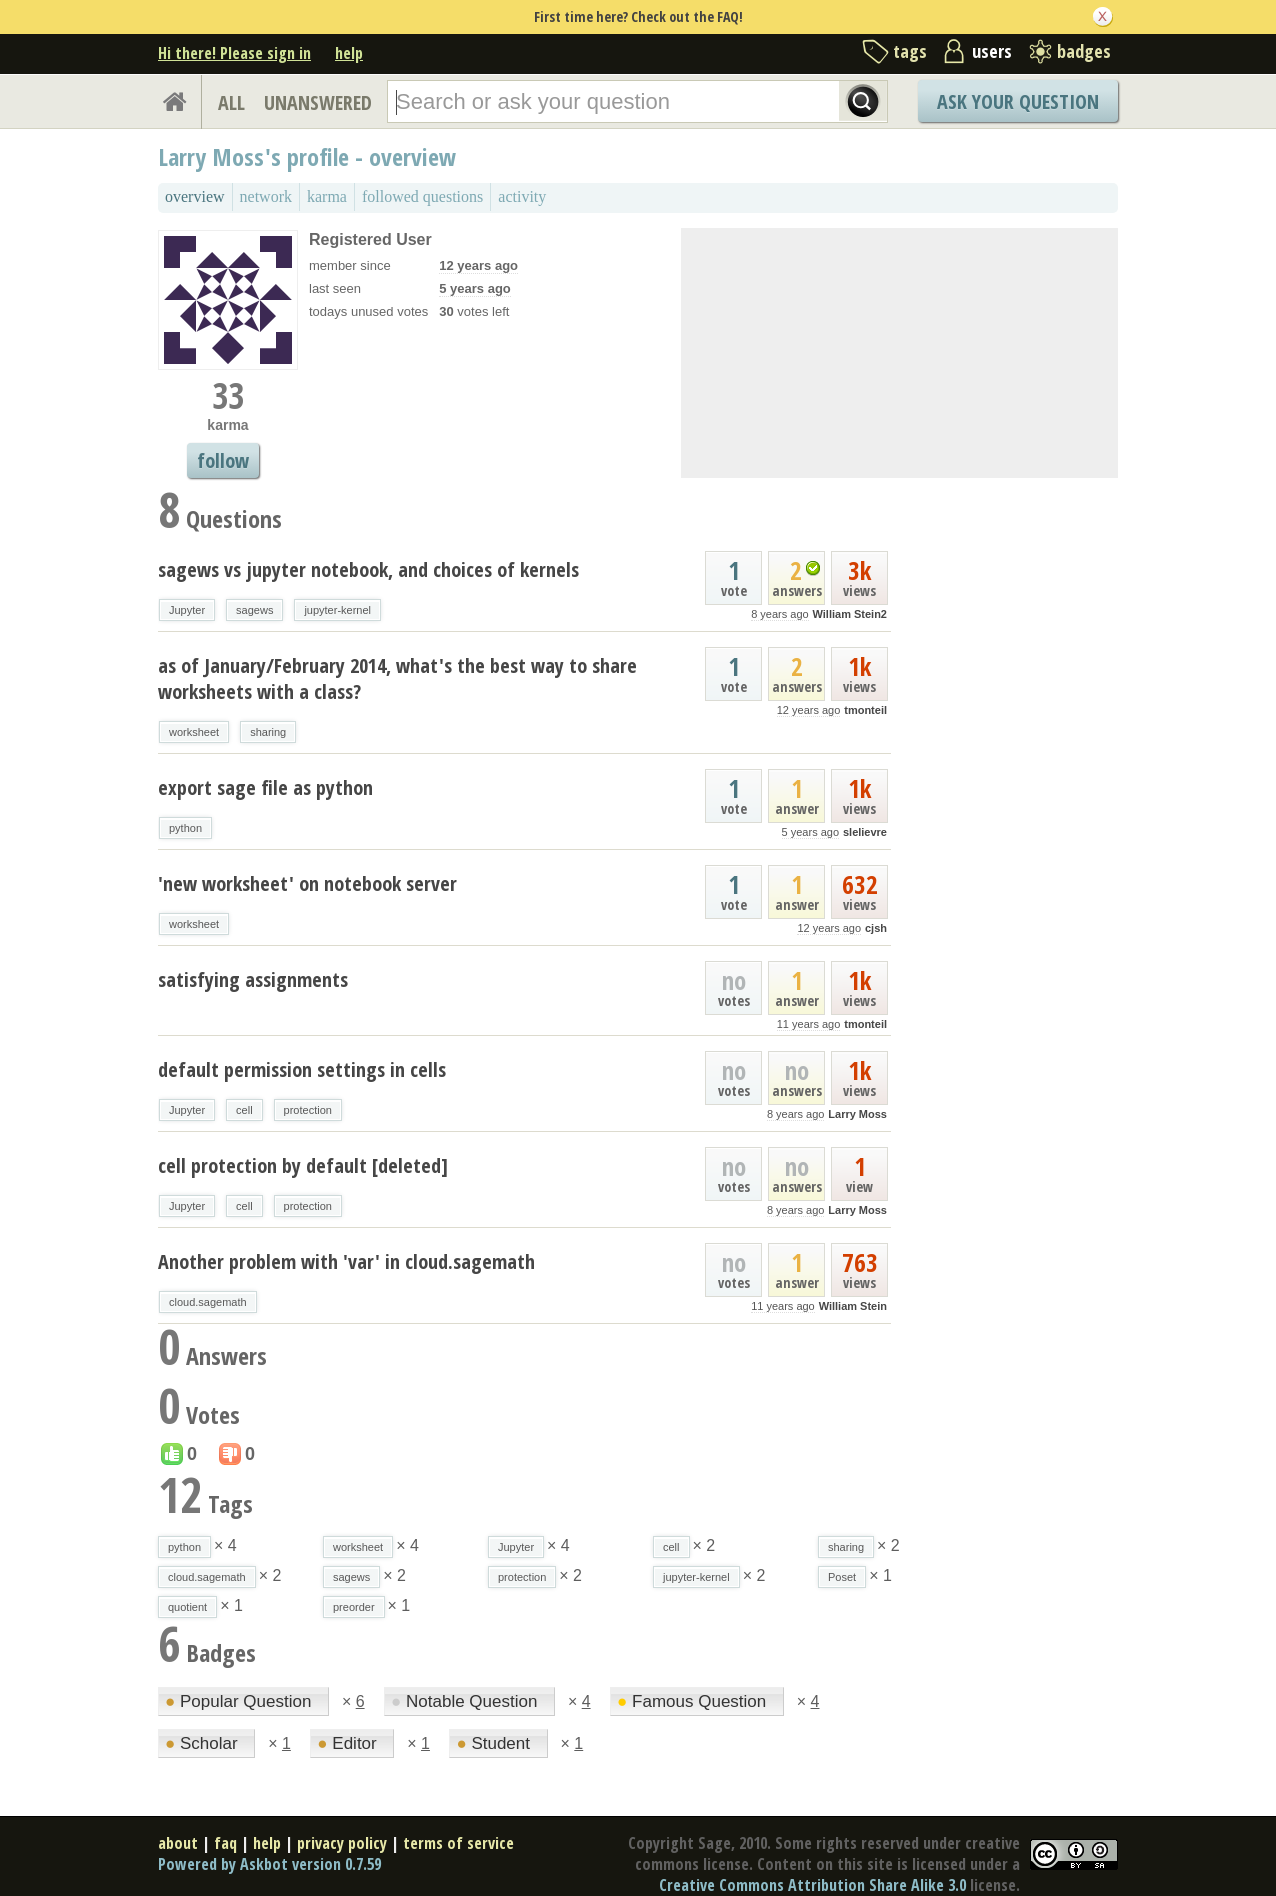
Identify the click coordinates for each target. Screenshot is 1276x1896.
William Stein (853, 1306)
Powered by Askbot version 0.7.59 (269, 1864)
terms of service (458, 1843)
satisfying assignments (253, 979)
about (178, 1843)
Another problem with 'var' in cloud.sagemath (346, 1261)
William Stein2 (850, 614)
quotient (187, 1607)
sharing (268, 732)
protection (308, 1110)
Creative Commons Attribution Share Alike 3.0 (812, 1885)
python (185, 828)
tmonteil (865, 710)
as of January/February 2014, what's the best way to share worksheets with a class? (397, 678)
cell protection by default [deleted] (303, 1165)
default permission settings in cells (302, 1069)
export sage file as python (265, 787)
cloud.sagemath (208, 1302)
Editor (349, 1743)
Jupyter (187, 610)
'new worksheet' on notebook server (307, 883)
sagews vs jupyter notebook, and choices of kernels (368, 569)
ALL (231, 102)
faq (225, 1843)
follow (223, 460)
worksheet (194, 732)
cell (244, 1110)
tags (910, 51)
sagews (254, 610)
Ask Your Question (1018, 101)
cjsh (876, 928)
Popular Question (240, 1701)
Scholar (203, 1743)
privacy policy (342, 1843)
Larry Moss (857, 1114)
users (992, 51)
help (349, 53)
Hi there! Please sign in (234, 53)
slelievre (865, 832)
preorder (354, 1607)
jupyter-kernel (337, 610)
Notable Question (466, 1701)
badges (1084, 51)
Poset (842, 1577)
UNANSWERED (318, 102)
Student (495, 1743)
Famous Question (694, 1701)
